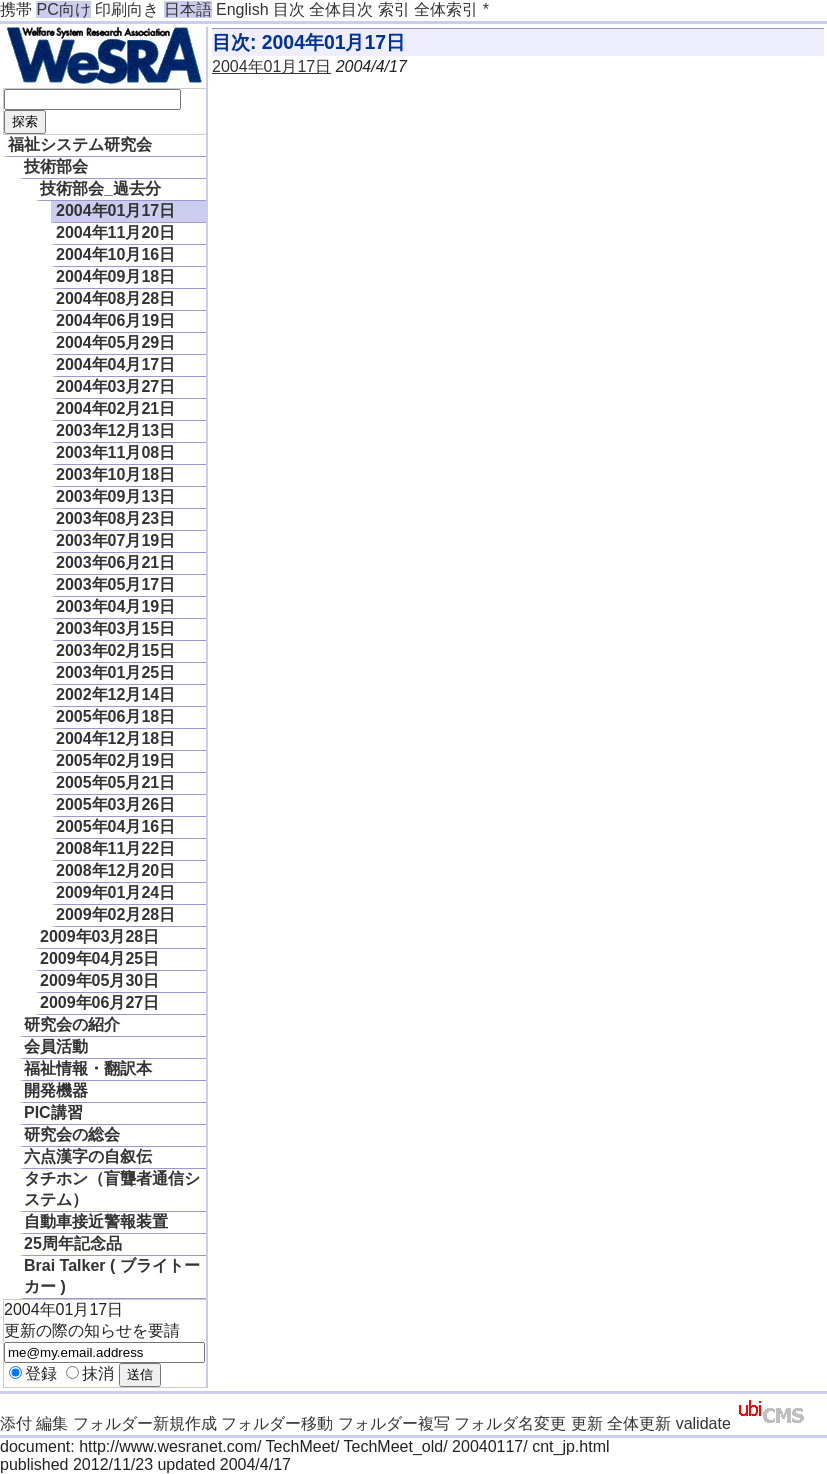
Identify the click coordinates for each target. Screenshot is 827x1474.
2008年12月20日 (115, 870)
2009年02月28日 (115, 914)
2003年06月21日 (115, 562)
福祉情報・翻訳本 (88, 1068)
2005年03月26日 (115, 804)
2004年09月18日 (115, 276)
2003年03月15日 (115, 628)
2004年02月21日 (115, 408)
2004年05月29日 (115, 342)
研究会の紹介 (72, 1024)
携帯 (16, 9)
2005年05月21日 (115, 782)
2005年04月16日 (115, 826)
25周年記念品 (73, 1243)
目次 (289, 9)
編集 (52, 1423)
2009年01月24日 (115, 892)
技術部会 (56, 166)
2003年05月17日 (115, 584)
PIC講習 (53, 1112)
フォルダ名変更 (510, 1423)
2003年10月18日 (115, 474)
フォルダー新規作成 (145, 1423)
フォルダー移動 (277, 1423)
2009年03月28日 (99, 936)
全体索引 (446, 9)
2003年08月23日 (115, 518)
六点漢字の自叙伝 (88, 1156)
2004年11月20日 (115, 232)
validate (703, 1423)
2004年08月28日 (115, 298)
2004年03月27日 (115, 386)
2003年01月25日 (115, 672)
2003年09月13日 (115, 496)
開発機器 (56, 1090)
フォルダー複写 (394, 1423)
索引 (394, 9)
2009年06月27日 (99, 1002)
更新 (587, 1423)
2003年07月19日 (115, 540)
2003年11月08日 (115, 452)
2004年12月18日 (115, 738)
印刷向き (127, 9)
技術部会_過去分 (100, 188)
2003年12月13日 (115, 430)
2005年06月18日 (115, 716)
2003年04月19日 (115, 606)
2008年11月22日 (115, 848)
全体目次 (341, 9)
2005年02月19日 (115, 760)
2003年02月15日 (115, 650)
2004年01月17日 (115, 210)
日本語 (188, 9)
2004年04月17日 (115, 364)
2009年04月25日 (99, 958)
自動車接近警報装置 (96, 1221)
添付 (16, 1423)
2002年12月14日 (115, 694)
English (242, 9)
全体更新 (639, 1423)
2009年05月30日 (99, 980)
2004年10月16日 (115, 254)
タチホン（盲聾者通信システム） (112, 1189)
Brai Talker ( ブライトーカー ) (112, 1276)
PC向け (63, 9)
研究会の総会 (72, 1134)
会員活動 (56, 1046)
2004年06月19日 (115, 320)
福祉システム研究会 (80, 144)
